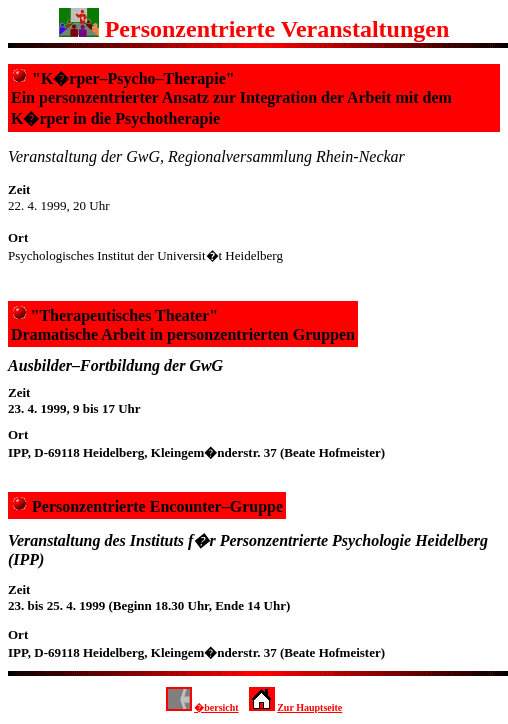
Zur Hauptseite (309, 707)
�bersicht (216, 707)
